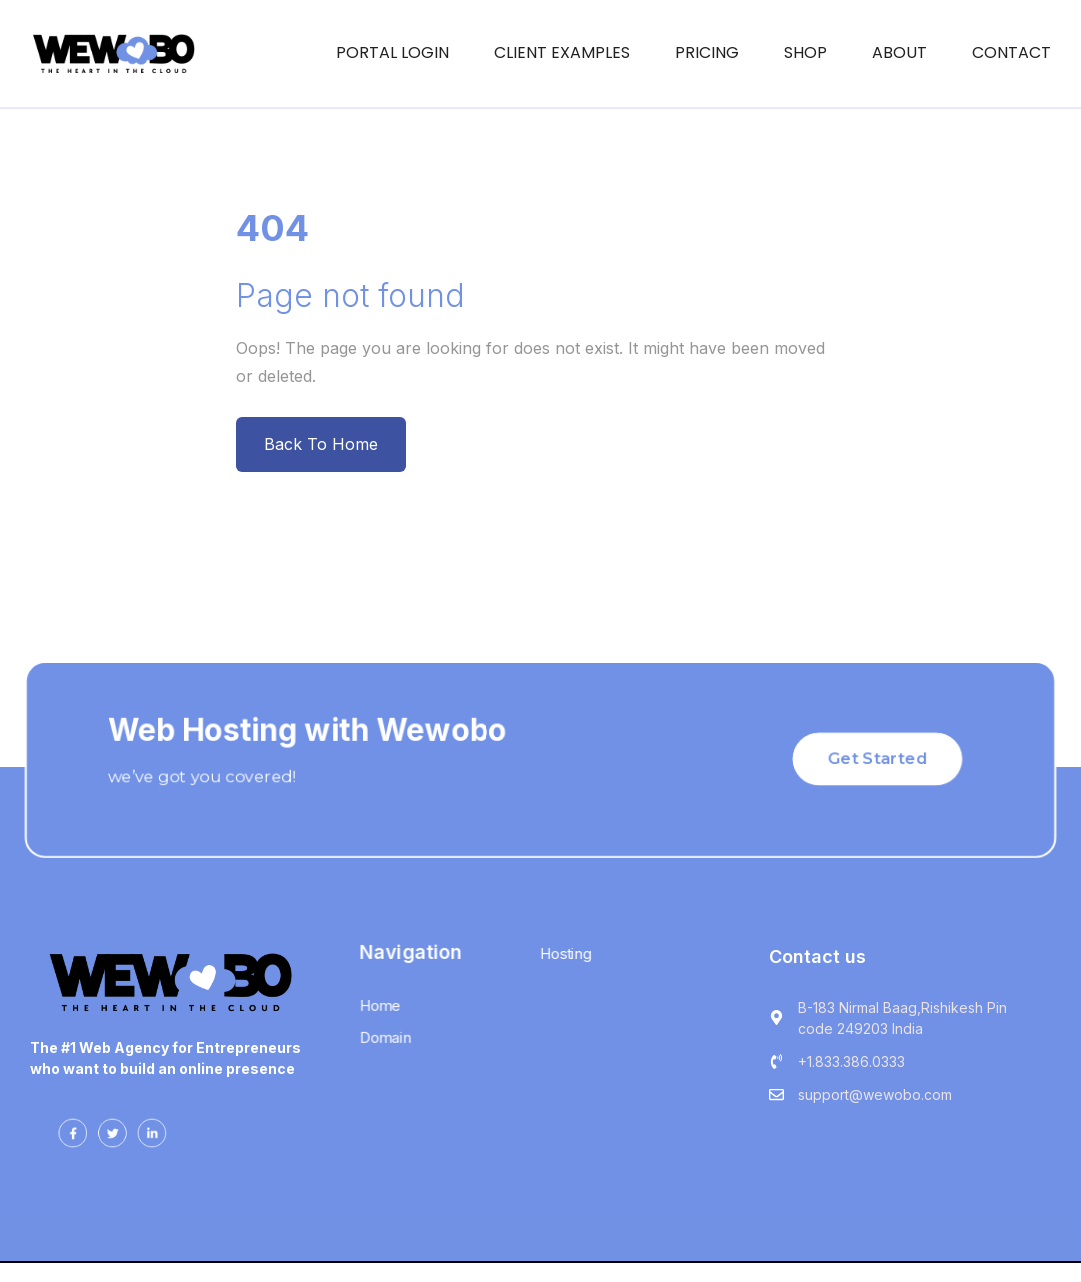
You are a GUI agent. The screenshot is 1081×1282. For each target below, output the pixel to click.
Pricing (707, 52)
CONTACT (1011, 52)
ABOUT (899, 52)
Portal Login (392, 52)
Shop (805, 52)
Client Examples (562, 52)
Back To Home (321, 444)
